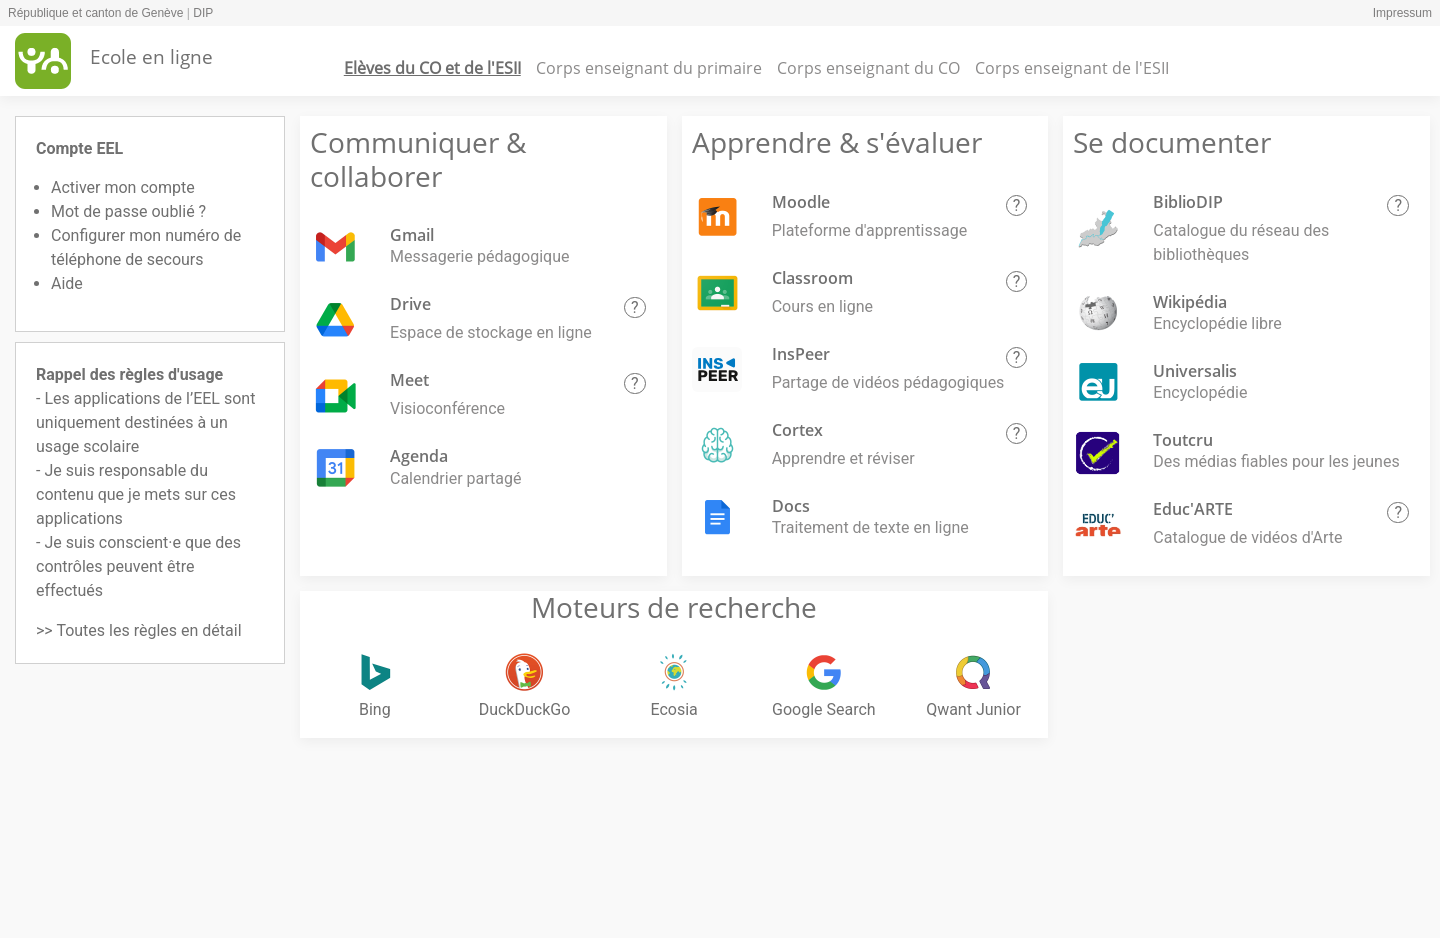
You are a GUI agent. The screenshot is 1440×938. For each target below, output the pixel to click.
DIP (203, 13)
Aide (67, 283)
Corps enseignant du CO (868, 68)
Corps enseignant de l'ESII (1072, 68)
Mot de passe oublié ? (128, 211)
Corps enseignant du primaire (649, 68)
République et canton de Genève (95, 13)
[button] (635, 308)
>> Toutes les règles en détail (139, 630)
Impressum (1402, 13)
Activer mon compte (123, 187)
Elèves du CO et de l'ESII (432, 68)
